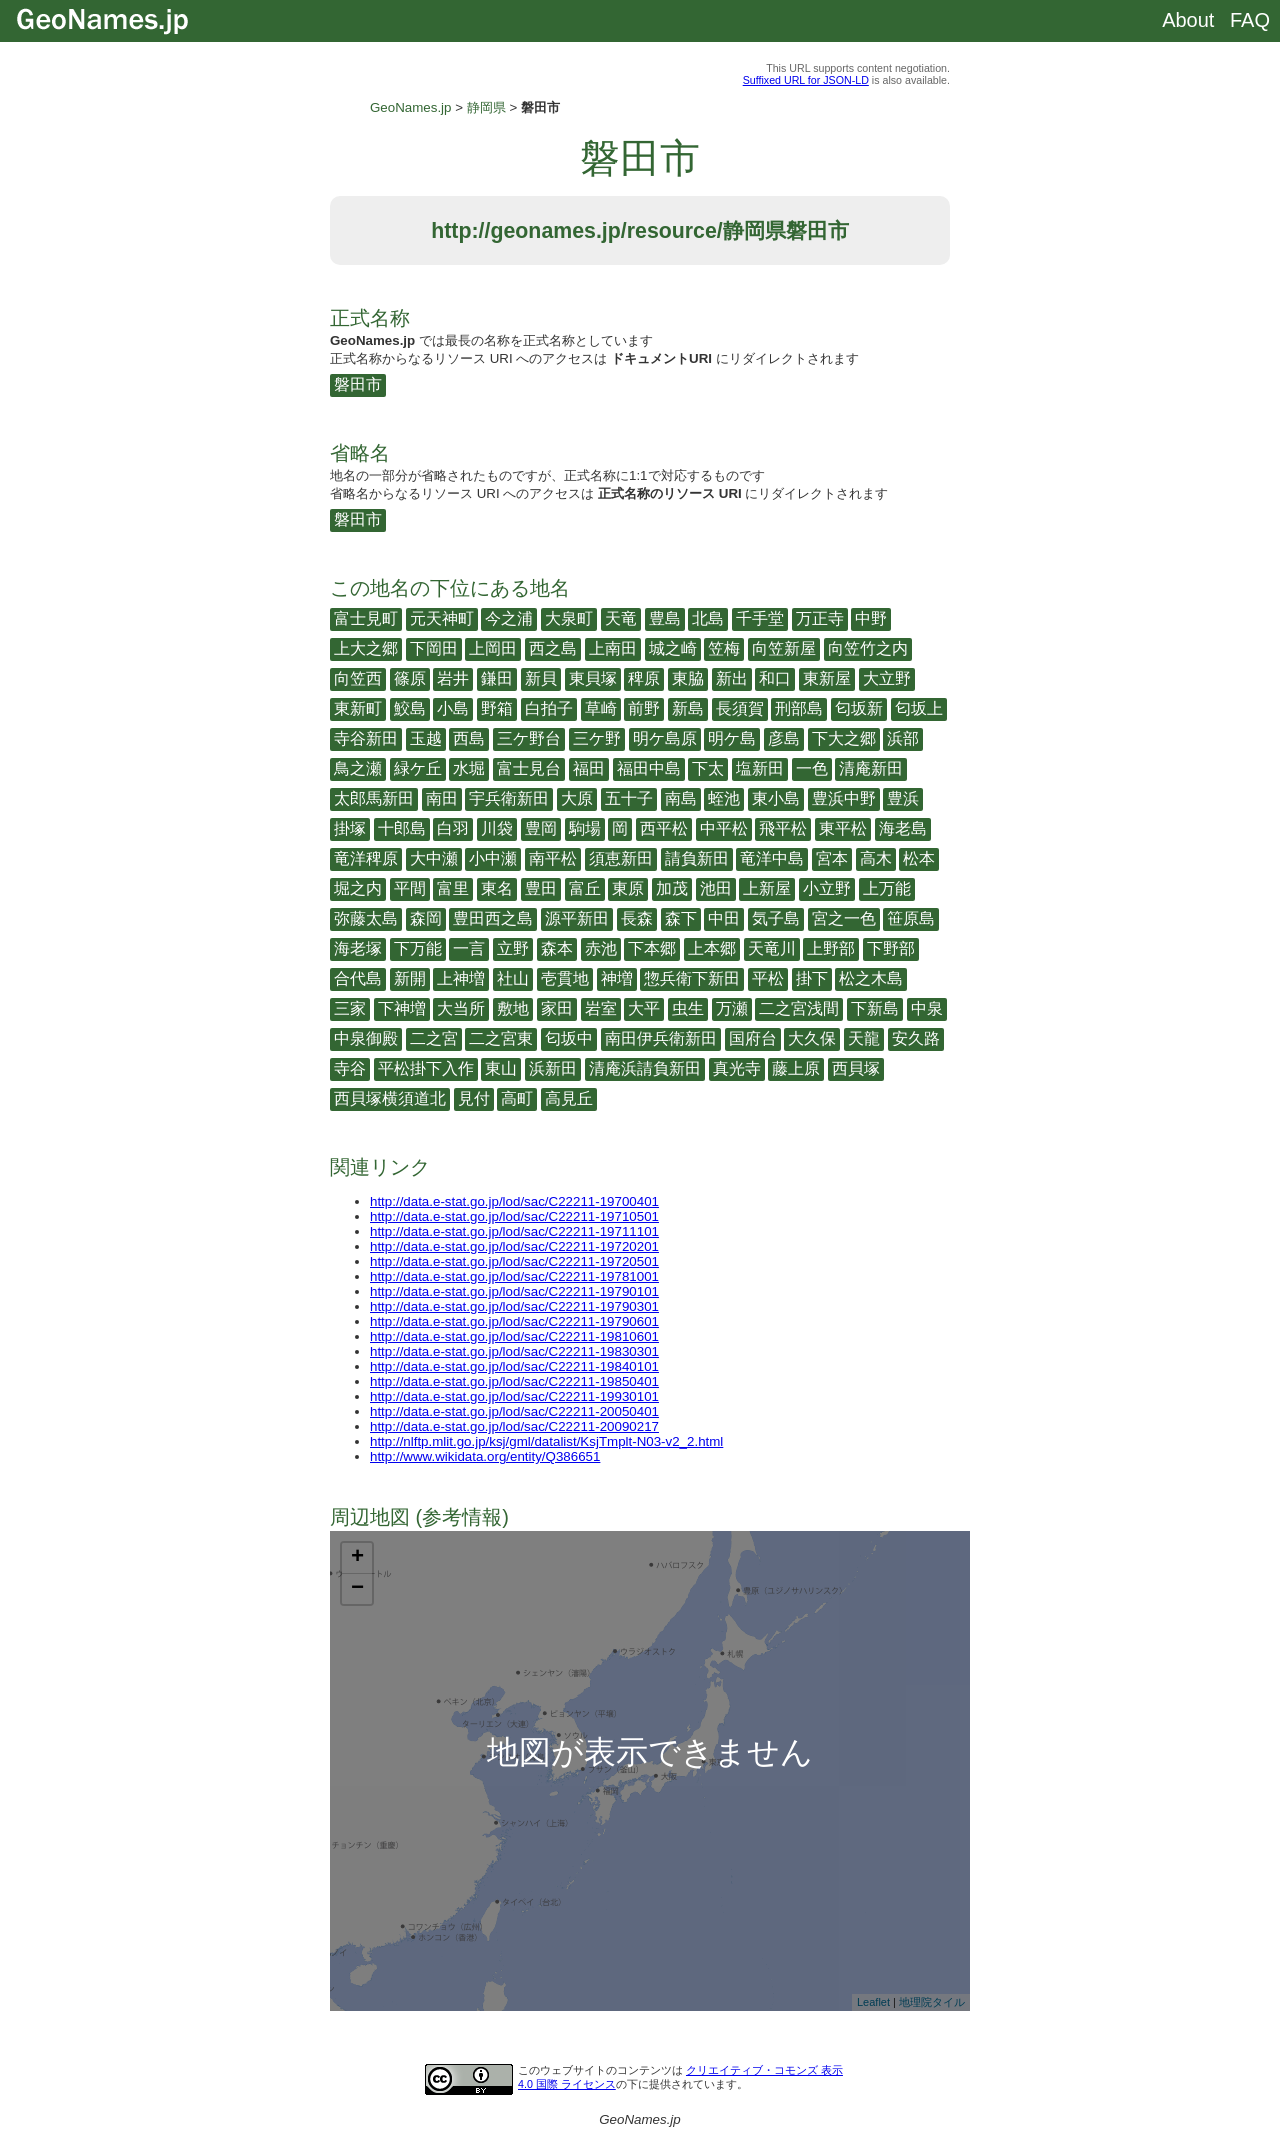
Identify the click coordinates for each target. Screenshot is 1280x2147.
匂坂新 (859, 708)
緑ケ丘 (418, 768)
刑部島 (799, 708)
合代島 (358, 978)
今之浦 (509, 618)
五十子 (629, 798)
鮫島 (410, 708)
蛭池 (724, 798)
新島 (688, 708)
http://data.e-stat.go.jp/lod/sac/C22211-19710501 (514, 1216)
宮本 (832, 858)
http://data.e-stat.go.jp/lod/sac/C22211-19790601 (514, 1321)
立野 (513, 948)
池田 (716, 888)
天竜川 (772, 948)
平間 (410, 888)
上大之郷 (366, 648)
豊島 (665, 618)
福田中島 (649, 768)
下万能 (418, 948)
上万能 (887, 888)
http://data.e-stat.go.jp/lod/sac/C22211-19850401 (514, 1381)
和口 (775, 678)
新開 (410, 978)
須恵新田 (621, 858)
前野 (644, 708)
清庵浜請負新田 (645, 1068)
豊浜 (903, 798)
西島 (469, 738)
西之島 (553, 648)
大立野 (887, 678)
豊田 (541, 888)
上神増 (461, 978)
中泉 (927, 1008)
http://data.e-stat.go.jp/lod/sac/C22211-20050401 (514, 1411)
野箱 (497, 708)
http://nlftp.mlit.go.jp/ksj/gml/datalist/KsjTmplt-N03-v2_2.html (546, 1441)
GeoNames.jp (411, 107)
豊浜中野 (844, 798)
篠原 (410, 678)
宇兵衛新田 (509, 798)
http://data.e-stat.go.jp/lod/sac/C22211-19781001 (514, 1276)
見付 (474, 1098)
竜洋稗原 (366, 858)
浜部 (903, 738)
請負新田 (697, 858)
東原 (628, 888)
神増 (617, 978)
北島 (708, 618)
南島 (681, 798)
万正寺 (820, 618)
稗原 (644, 678)
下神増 (402, 1008)
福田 (589, 768)
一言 (469, 948)
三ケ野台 (529, 738)
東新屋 (827, 678)
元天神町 (442, 618)
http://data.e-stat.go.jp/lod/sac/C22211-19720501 (514, 1261)
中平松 (724, 828)
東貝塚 (593, 678)
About (1188, 20)
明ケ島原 (665, 738)
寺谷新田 (366, 738)
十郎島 (402, 828)
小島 (453, 708)
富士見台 (529, 768)
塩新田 (760, 768)
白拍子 (549, 708)
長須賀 (740, 708)
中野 (871, 618)
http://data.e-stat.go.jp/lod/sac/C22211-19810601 (514, 1336)
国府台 (753, 1038)
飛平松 (783, 828)
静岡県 (486, 107)
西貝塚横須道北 (390, 1098)
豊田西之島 (493, 918)
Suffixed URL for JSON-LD (806, 80)
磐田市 (358, 384)
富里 (453, 888)
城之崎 (673, 648)
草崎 (601, 708)
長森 (637, 918)
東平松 (843, 828)
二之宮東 (501, 1038)
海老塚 (358, 948)
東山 (501, 1068)
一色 (812, 768)
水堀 (469, 768)
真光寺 (737, 1068)
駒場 (585, 828)
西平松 (664, 828)
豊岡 (541, 828)
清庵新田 (871, 768)
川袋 (497, 828)
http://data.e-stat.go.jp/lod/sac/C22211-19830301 (514, 1351)
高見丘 (569, 1098)
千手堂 (760, 618)
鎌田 (497, 678)
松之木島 (871, 978)
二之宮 (434, 1038)
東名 (497, 888)
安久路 (916, 1038)
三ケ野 (597, 738)
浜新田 (553, 1068)
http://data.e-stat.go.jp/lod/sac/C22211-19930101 (514, 1396)
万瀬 (732, 1008)
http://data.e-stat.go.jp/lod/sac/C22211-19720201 (514, 1246)
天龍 (864, 1038)
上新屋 (767, 888)
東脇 (688, 678)
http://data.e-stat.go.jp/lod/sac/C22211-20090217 (514, 1426)
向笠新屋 (784, 648)
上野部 (831, 948)
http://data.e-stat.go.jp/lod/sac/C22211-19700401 (514, 1201)
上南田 (613, 648)
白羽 (453, 828)
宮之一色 (844, 918)
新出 (732, 678)
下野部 (891, 948)
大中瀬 (434, 858)
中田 (724, 918)
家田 (557, 1008)
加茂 (672, 888)
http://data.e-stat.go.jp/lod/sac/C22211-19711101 (514, 1231)
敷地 (513, 1008)
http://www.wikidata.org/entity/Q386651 (485, 1456)
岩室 (601, 1008)
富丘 (585, 888)
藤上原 (796, 1068)
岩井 (453, 678)
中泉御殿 (366, 1038)
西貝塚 (856, 1068)
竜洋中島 (772, 858)
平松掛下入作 (426, 1068)
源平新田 (577, 918)
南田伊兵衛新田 (661, 1038)
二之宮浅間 (799, 1008)
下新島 (875, 1008)
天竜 (621, 618)
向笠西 (358, 678)
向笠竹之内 (868, 648)
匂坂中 (569, 1038)
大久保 (812, 1038)
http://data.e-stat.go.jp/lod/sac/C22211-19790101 (514, 1291)
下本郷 (652, 948)
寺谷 (350, 1068)
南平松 (553, 858)
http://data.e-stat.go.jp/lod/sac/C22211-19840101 (514, 1366)
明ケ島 (732, 738)
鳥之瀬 (358, 768)
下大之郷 (844, 738)
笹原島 (911, 918)
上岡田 (493, 648)
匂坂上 (919, 708)
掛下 (812, 978)
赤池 (601, 948)
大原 (577, 798)
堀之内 (358, 888)
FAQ (1250, 20)
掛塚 (350, 828)
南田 (442, 798)
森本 (557, 948)
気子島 (776, 918)
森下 (681, 918)
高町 (517, 1098)
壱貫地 (565, 978)
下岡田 (434, 648)
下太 (708, 768)
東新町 (358, 708)
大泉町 (569, 618)
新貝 (541, 678)
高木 (876, 858)
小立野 (827, 888)
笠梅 (724, 648)
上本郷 (712, 948)
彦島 (784, 738)
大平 (644, 1008)
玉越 (426, 738)
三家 (350, 1008)
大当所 (461, 1008)
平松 (768, 978)
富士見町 (366, 618)
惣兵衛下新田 (692, 978)
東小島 (776, 798)
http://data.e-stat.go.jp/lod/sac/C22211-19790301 (514, 1306)
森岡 (426, 918)
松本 (919, 858)
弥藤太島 (366, 918)
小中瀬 (493, 858)
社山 (513, 978)
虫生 (688, 1008)
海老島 (903, 828)
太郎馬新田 (374, 798)
